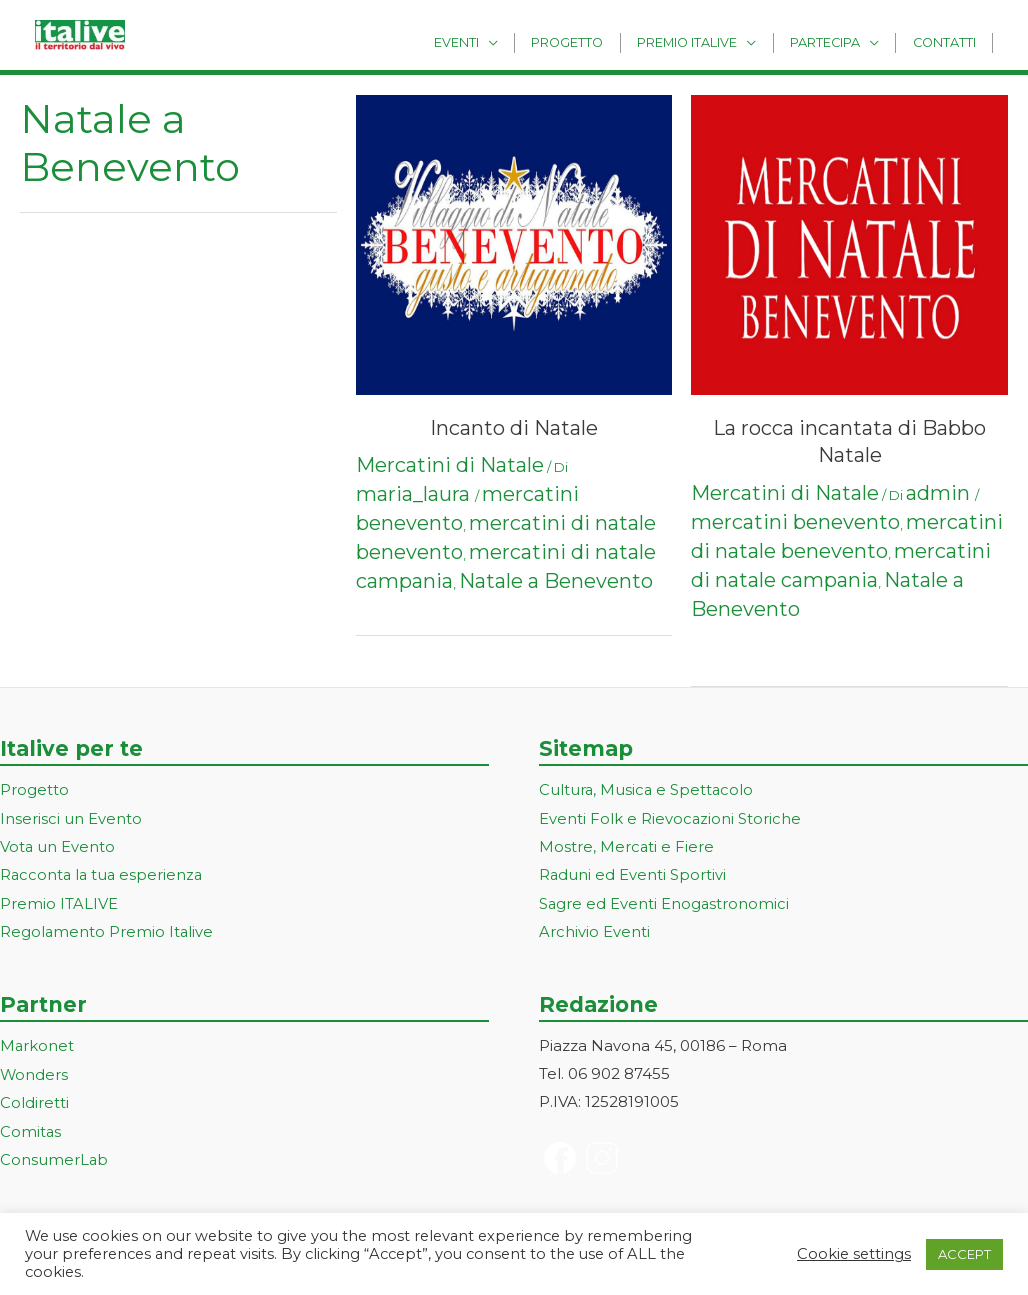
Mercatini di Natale (450, 465)
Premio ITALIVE (59, 901)
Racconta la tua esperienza (103, 873)
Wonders (34, 1070)
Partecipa (836, 41)
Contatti (947, 41)
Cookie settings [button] (854, 1254)
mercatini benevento (795, 522)
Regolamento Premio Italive (107, 928)
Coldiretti (34, 1097)
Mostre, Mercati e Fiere (627, 845)
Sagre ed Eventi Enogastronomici (665, 901)
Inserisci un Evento (71, 817)
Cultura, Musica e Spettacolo (647, 789)
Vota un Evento (58, 845)
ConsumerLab (54, 1153)
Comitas (31, 1125)
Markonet (37, 1042)
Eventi (488, 41)
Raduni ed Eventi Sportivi (633, 873)
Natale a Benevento (556, 581)
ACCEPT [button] (964, 1254)
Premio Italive (705, 41)
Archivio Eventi (594, 928)
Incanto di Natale (514, 428)
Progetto (593, 41)
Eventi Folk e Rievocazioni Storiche (670, 817)
